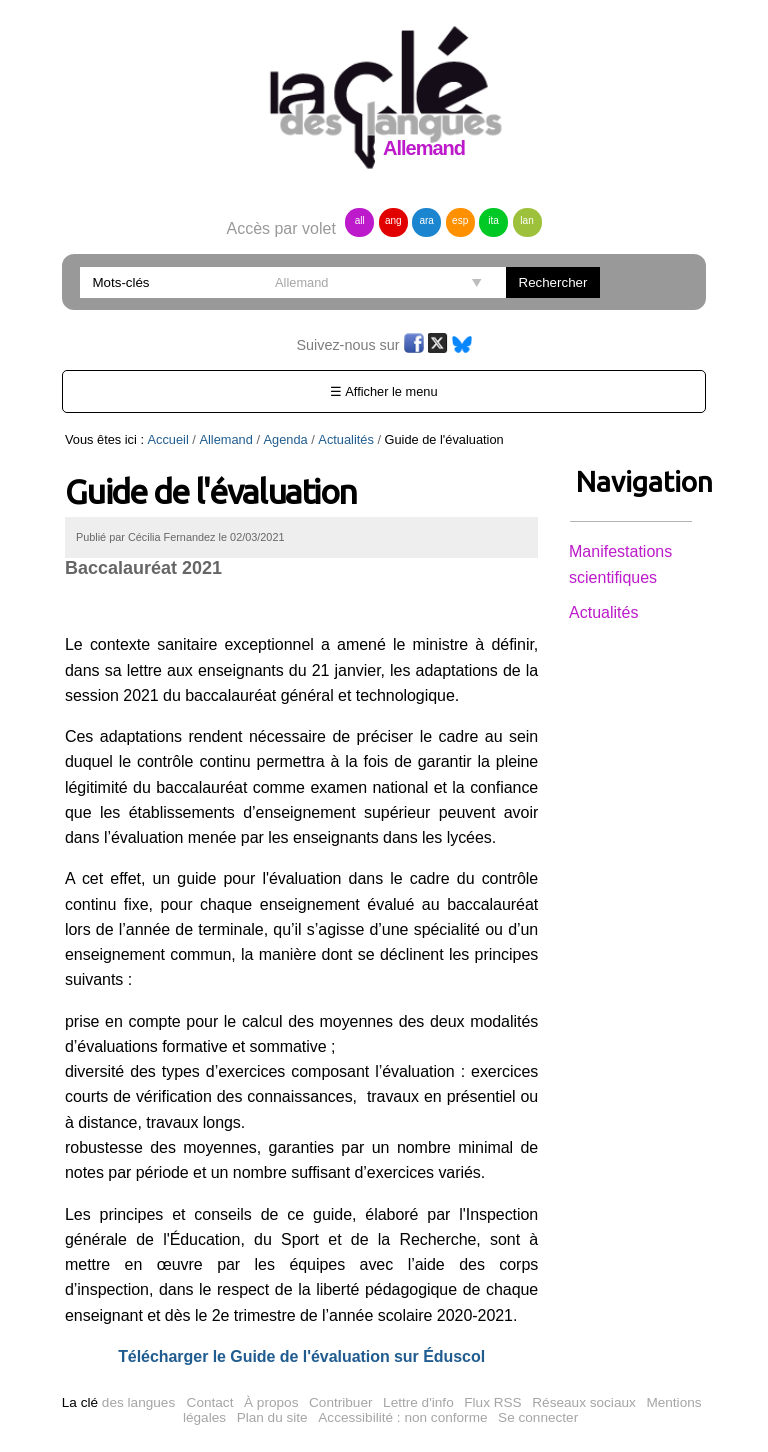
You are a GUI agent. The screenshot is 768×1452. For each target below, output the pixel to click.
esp (460, 220)
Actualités (345, 439)
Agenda (286, 439)
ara (426, 220)
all (360, 220)
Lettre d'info (418, 1402)
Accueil (168, 439)
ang (393, 220)
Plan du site (272, 1417)
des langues (118, 1402)
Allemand (225, 439)
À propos (271, 1402)
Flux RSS (492, 1402)
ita (493, 220)
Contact (210, 1402)
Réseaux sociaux (584, 1402)
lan (526, 220)
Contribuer (340, 1402)
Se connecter (538, 1417)
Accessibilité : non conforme (402, 1417)
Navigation (631, 481)
